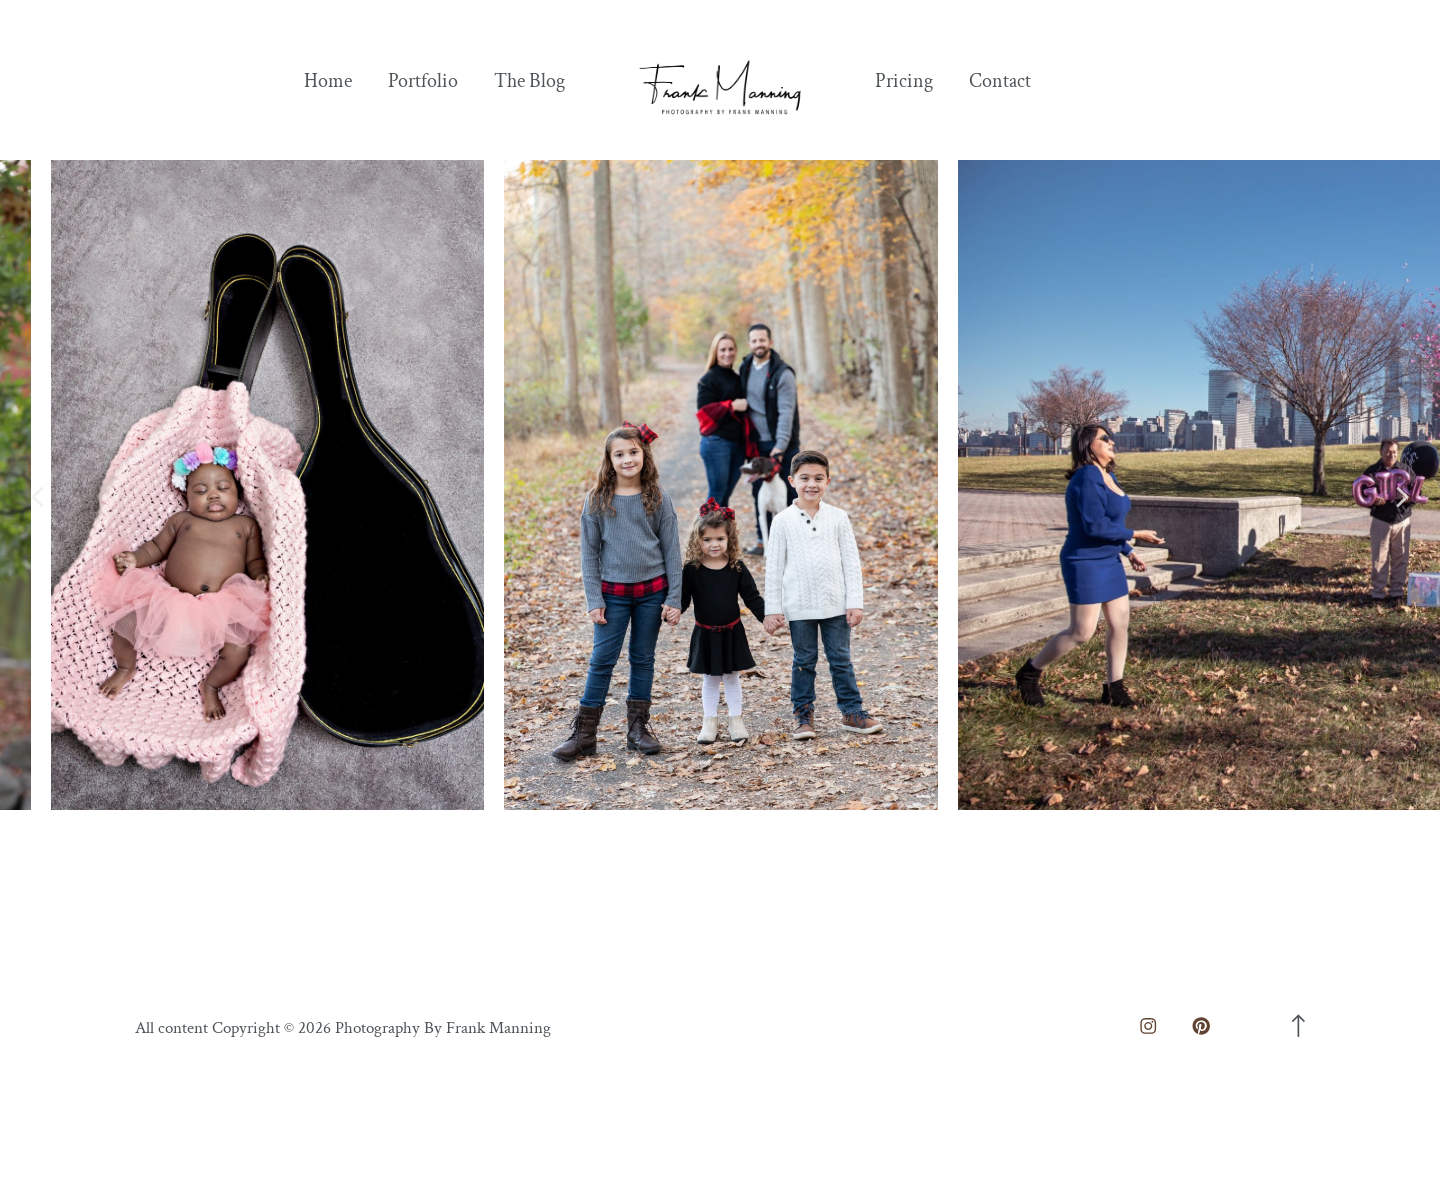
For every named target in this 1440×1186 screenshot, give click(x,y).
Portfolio (423, 81)
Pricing (904, 81)
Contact (1000, 81)
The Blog (529, 81)
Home (328, 81)
